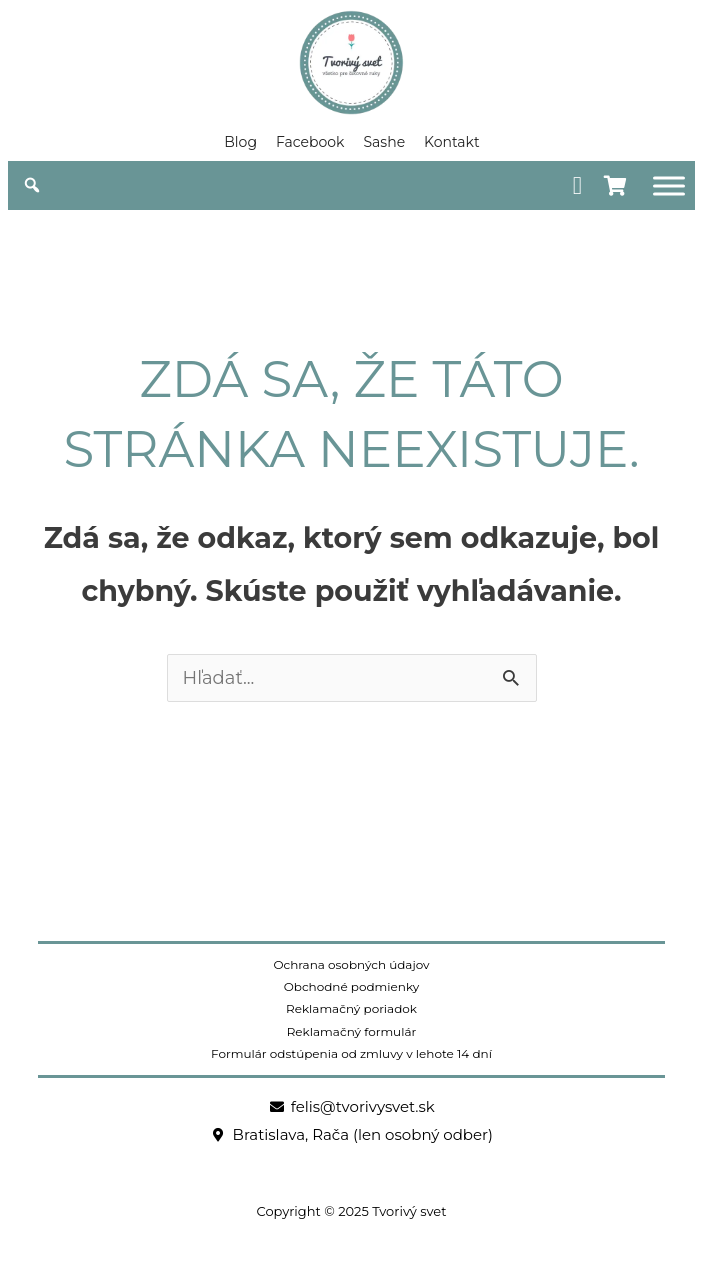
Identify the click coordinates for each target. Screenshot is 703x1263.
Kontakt (452, 142)
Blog (240, 142)
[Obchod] (669, 185)
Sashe (384, 142)
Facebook (310, 142)
